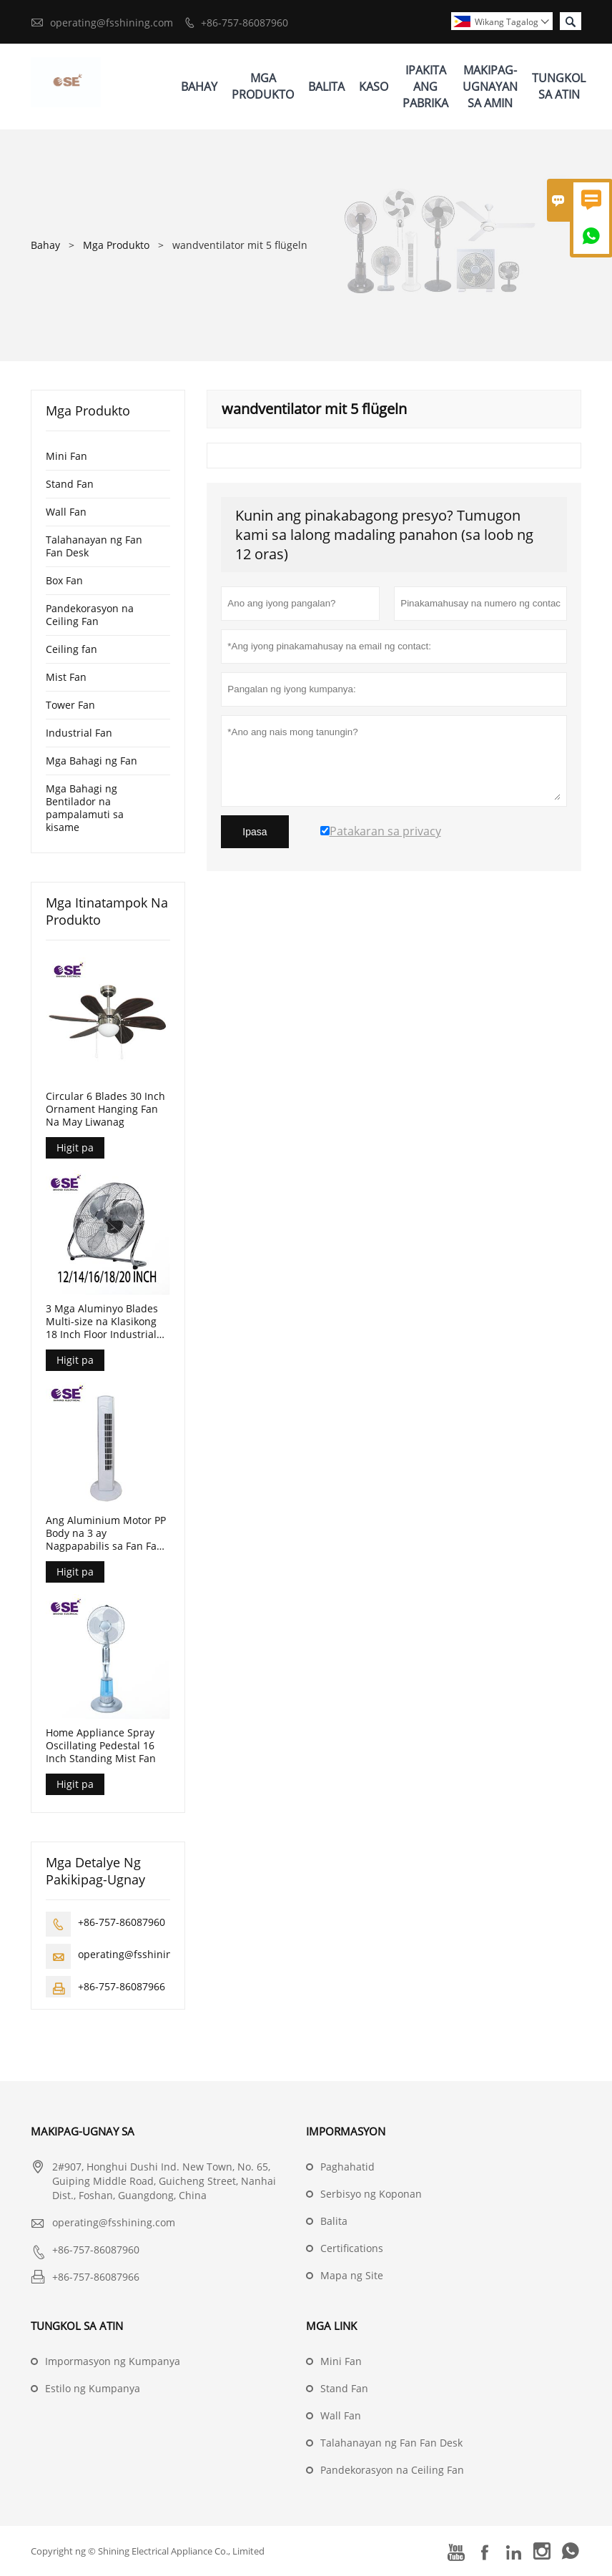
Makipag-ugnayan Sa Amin (490, 86)
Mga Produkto (263, 86)
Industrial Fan (79, 732)
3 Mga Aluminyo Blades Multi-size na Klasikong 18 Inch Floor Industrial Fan (102, 1321)
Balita (326, 86)
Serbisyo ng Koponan (371, 2194)
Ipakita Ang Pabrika (425, 86)
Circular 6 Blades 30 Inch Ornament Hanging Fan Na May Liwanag (105, 1109)
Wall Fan (66, 511)
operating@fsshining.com (111, 22)
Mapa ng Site (351, 2275)
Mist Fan (66, 677)
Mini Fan (66, 456)
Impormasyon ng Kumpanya (112, 2361)
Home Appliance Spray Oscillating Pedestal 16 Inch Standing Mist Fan (101, 1745)
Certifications (351, 2248)
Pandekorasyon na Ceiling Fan (90, 614)
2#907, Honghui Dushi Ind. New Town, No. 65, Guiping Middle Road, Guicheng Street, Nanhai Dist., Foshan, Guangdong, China (164, 2181)
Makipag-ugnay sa (82, 2131)
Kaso (373, 86)
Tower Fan (70, 705)
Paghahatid (347, 2166)
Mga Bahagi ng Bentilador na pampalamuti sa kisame (85, 808)
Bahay (199, 86)
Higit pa (75, 1147)
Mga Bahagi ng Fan (91, 760)
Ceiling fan (71, 649)
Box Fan (64, 580)
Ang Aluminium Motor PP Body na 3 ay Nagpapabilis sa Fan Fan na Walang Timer (106, 1533)
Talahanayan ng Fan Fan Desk (94, 546)
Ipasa (254, 831)
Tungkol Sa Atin (559, 86)
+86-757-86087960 (244, 22)
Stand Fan (70, 484)
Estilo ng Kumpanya (92, 2388)
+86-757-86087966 (121, 1986)
